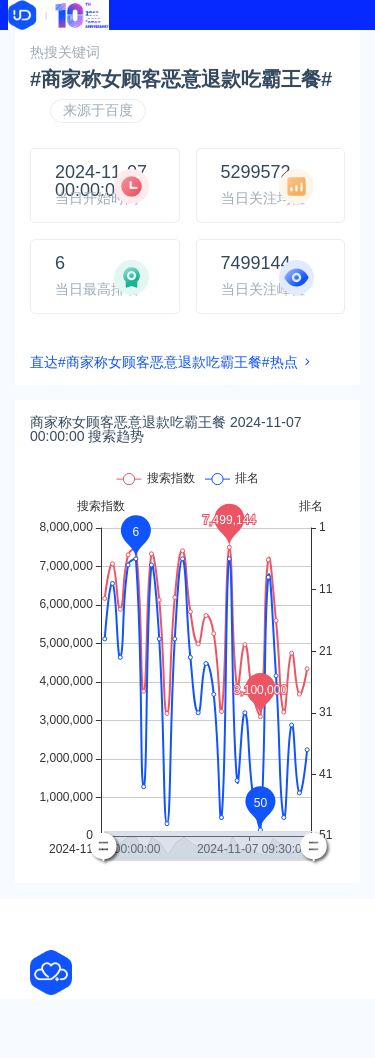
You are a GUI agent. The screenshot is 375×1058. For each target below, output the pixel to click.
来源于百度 (98, 110)
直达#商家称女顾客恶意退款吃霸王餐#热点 (164, 362)
